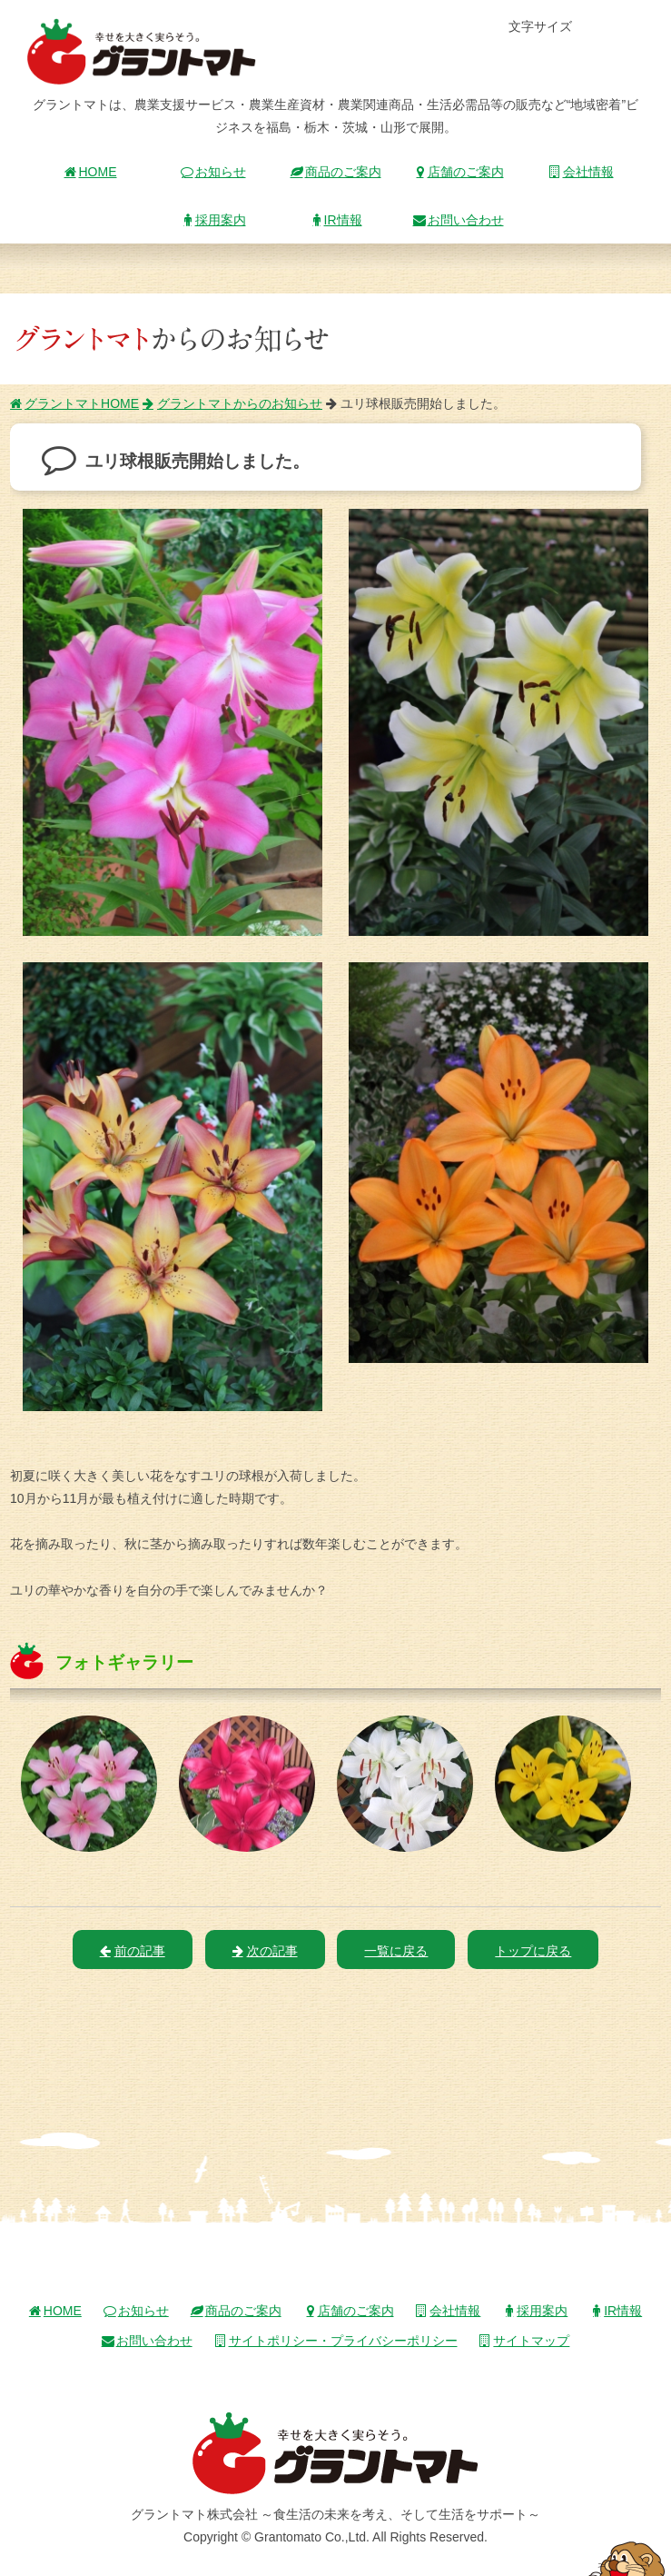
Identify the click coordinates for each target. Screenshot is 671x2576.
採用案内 (213, 220)
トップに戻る (533, 1951)
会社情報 (581, 171)
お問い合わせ (458, 220)
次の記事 (265, 1951)
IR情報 (336, 220)
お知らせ (213, 171)
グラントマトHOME (74, 403)
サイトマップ (524, 2340)
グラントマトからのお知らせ (232, 403)
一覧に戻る (396, 1951)
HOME (90, 171)
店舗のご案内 (458, 171)
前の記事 (132, 1951)
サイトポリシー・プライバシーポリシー (336, 2340)
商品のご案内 (336, 171)
